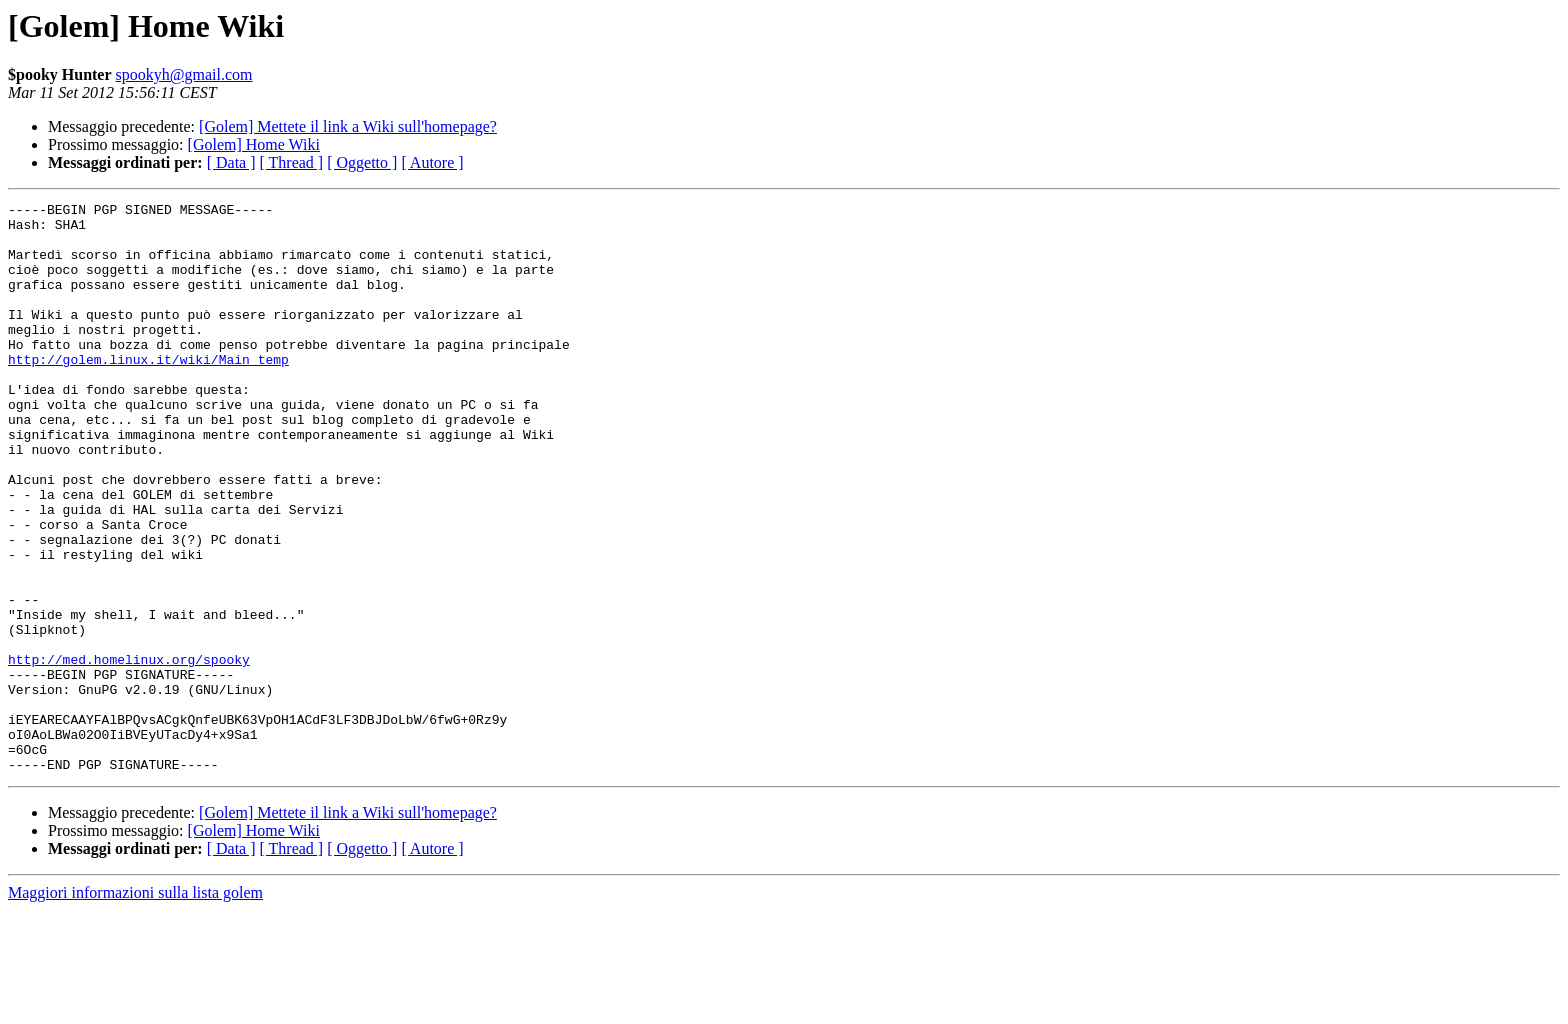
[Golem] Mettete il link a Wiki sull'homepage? (348, 126)
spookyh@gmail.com (184, 74)
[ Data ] (231, 162)
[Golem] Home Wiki (254, 144)
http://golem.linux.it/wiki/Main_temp (148, 392)
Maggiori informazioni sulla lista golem (135, 1006)
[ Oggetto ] (362, 162)
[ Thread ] (292, 162)
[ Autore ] (432, 162)
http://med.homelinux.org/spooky (129, 752)
